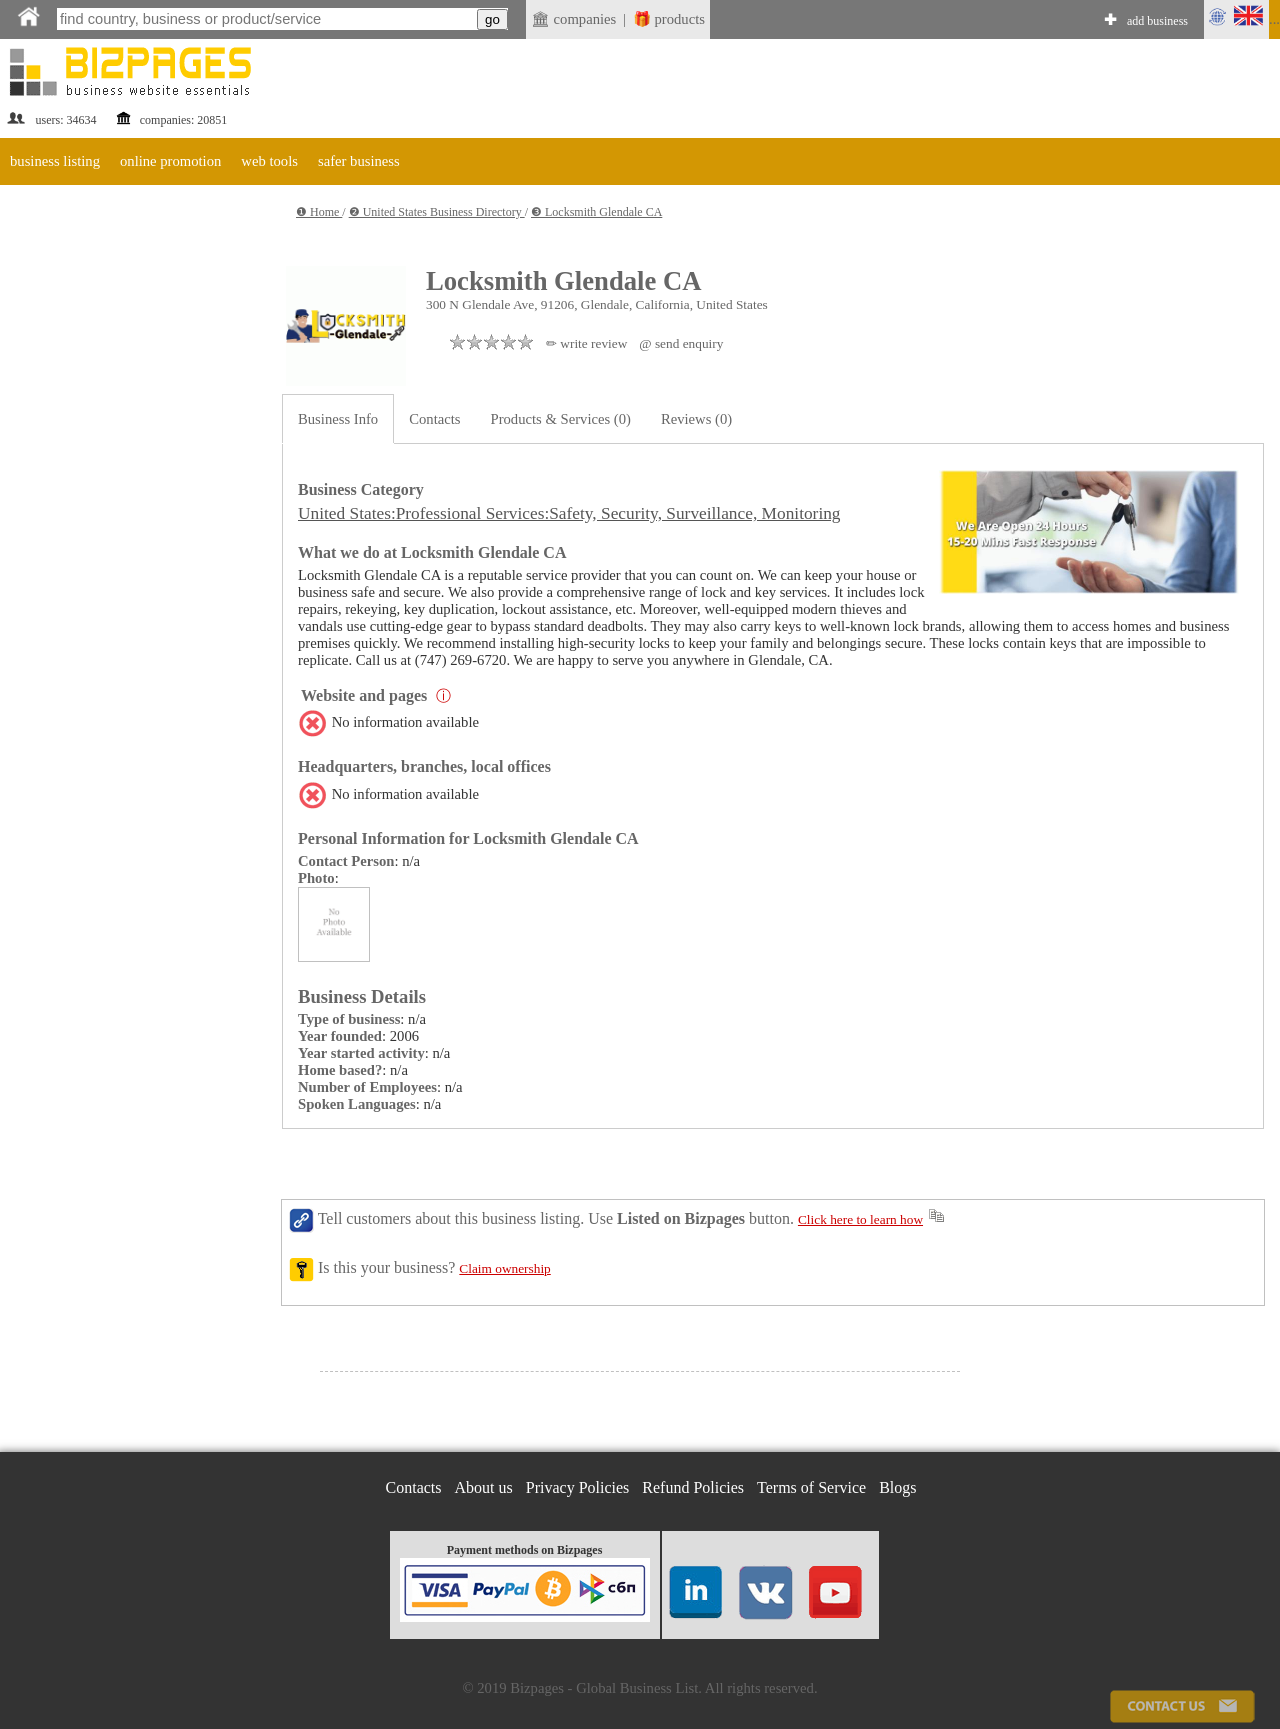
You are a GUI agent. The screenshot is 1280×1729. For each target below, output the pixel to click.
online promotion (170, 161)
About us (484, 1487)
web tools (269, 161)
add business (1157, 21)
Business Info (338, 419)
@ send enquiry (681, 343)
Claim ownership (504, 1268)
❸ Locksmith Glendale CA (596, 212)
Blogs (897, 1487)
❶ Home (319, 212)
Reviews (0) (696, 419)
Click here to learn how (860, 1219)
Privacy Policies (578, 1487)
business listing (55, 161)
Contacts (434, 419)
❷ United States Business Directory (437, 212)
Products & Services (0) (561, 419)
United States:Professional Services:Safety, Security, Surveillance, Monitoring (569, 513)
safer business (359, 161)
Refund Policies (693, 1487)
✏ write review (586, 343)
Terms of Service (811, 1487)
